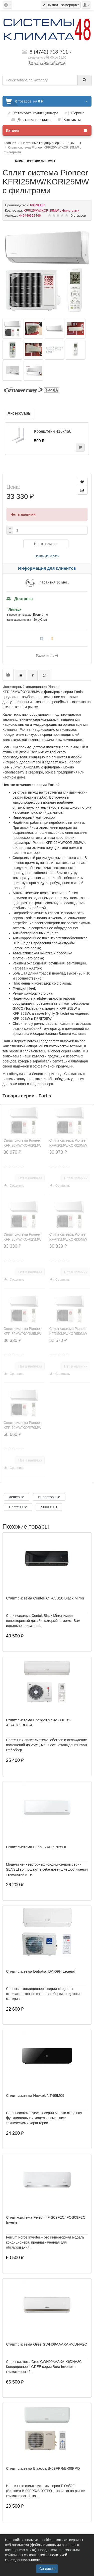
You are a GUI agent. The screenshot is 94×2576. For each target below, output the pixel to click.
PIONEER (73, 143)
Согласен (47, 2569)
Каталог (46, 130)
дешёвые (16, 1497)
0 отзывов (78, 215)
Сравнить (14, 1185)
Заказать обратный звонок (47, 62)
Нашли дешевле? (47, 556)
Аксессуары (20, 413)
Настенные (18, 1507)
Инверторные (49, 1497)
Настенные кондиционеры (41, 143)
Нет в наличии (46, 544)
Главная (10, 143)
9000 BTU (49, 1507)
